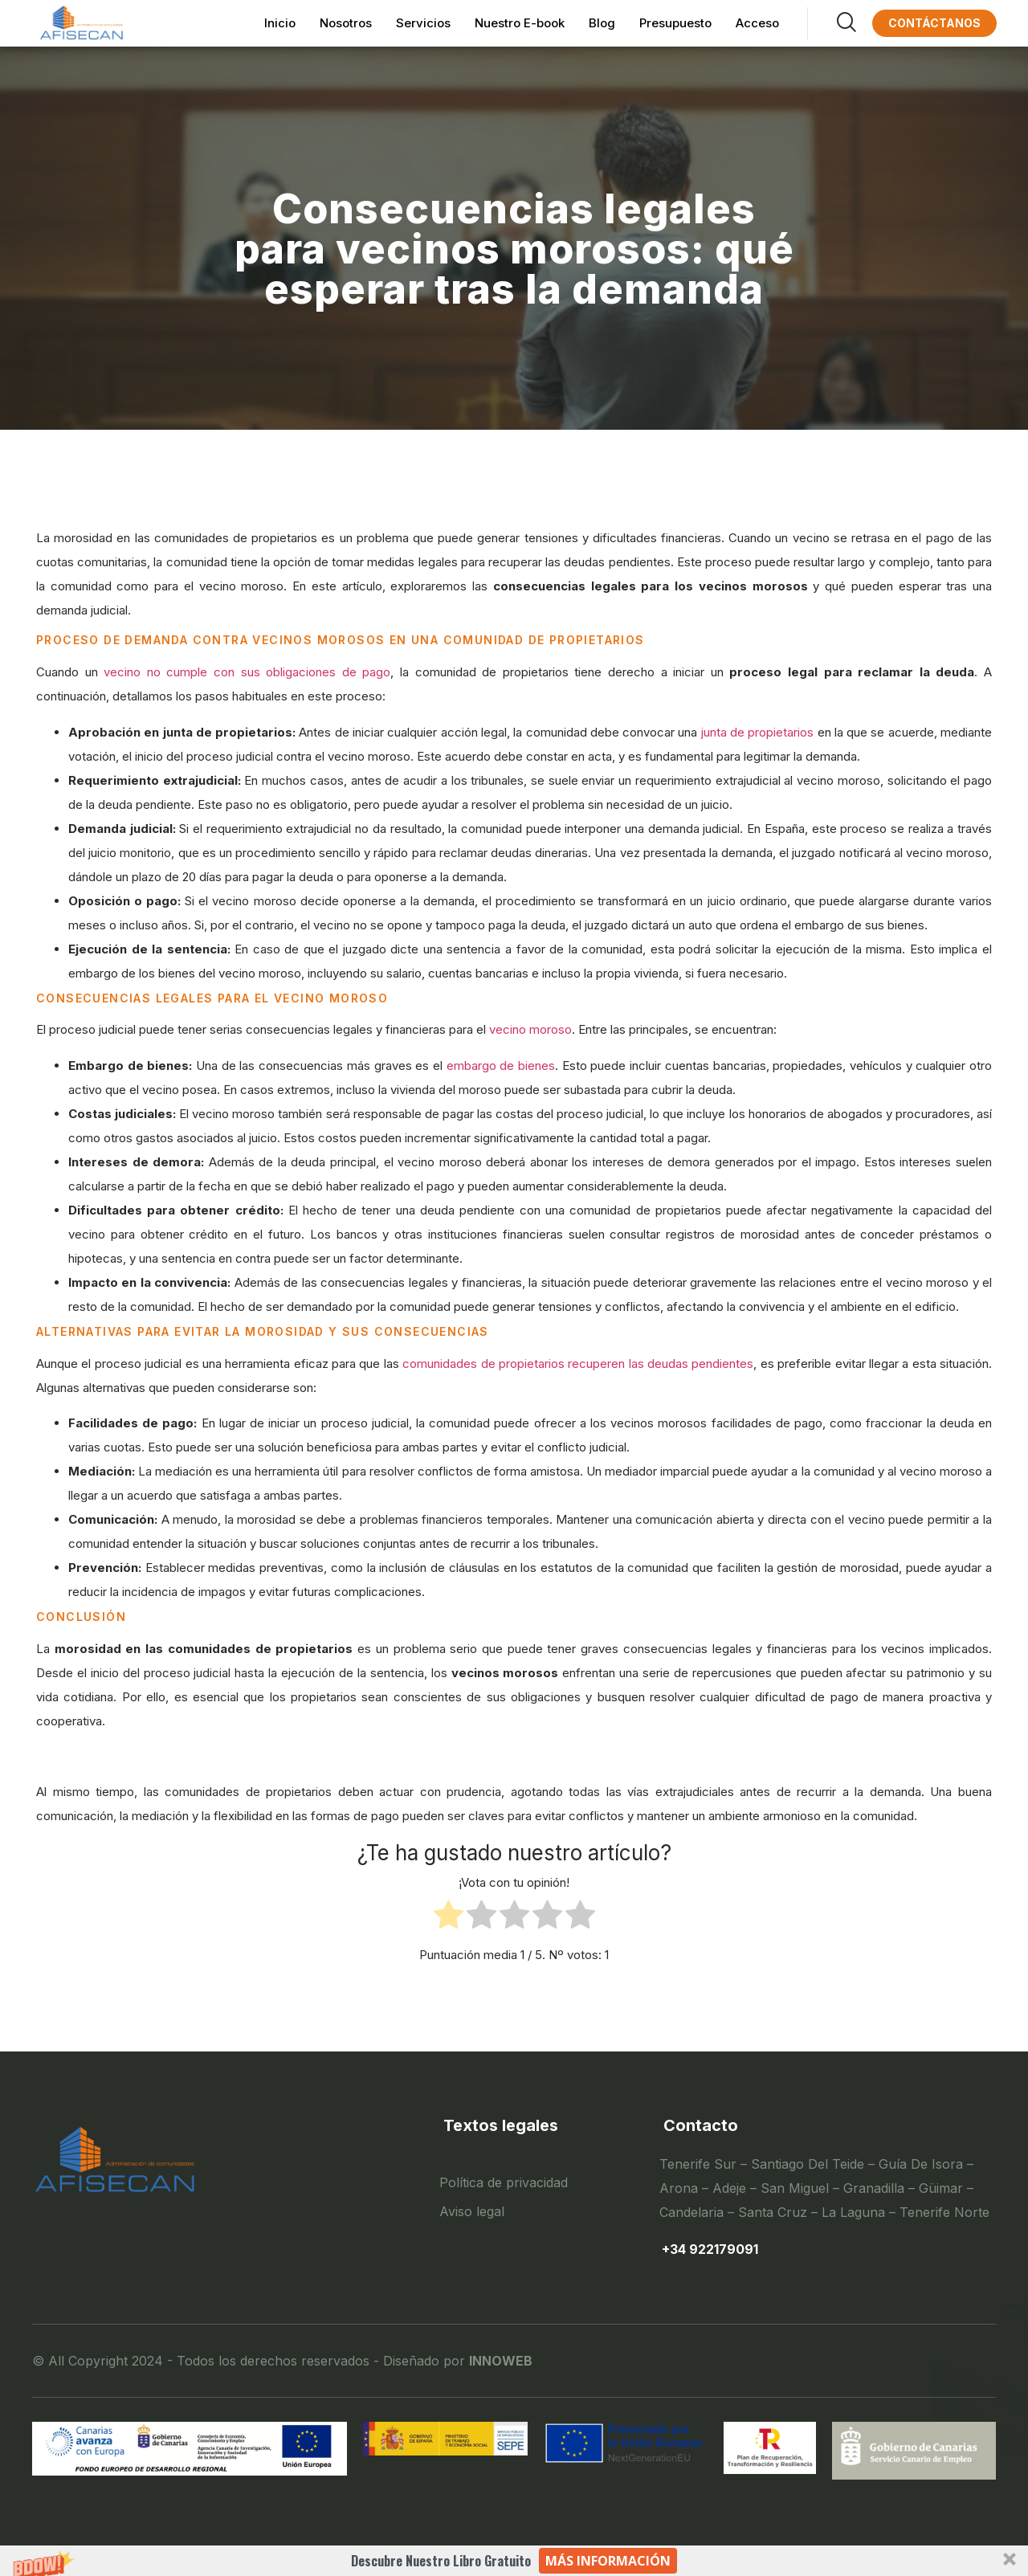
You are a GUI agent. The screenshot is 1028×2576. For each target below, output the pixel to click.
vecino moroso (530, 1029)
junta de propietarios (757, 732)
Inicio (280, 23)
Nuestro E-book (520, 23)
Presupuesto (675, 23)
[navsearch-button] (831, 23)
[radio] (448, 1918)
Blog (602, 23)
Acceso (757, 23)
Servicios (423, 23)
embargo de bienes (501, 1065)
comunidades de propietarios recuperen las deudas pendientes (577, 1363)
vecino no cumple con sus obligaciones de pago (247, 672)
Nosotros (346, 23)
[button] (514, 2560)
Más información (608, 2561)
